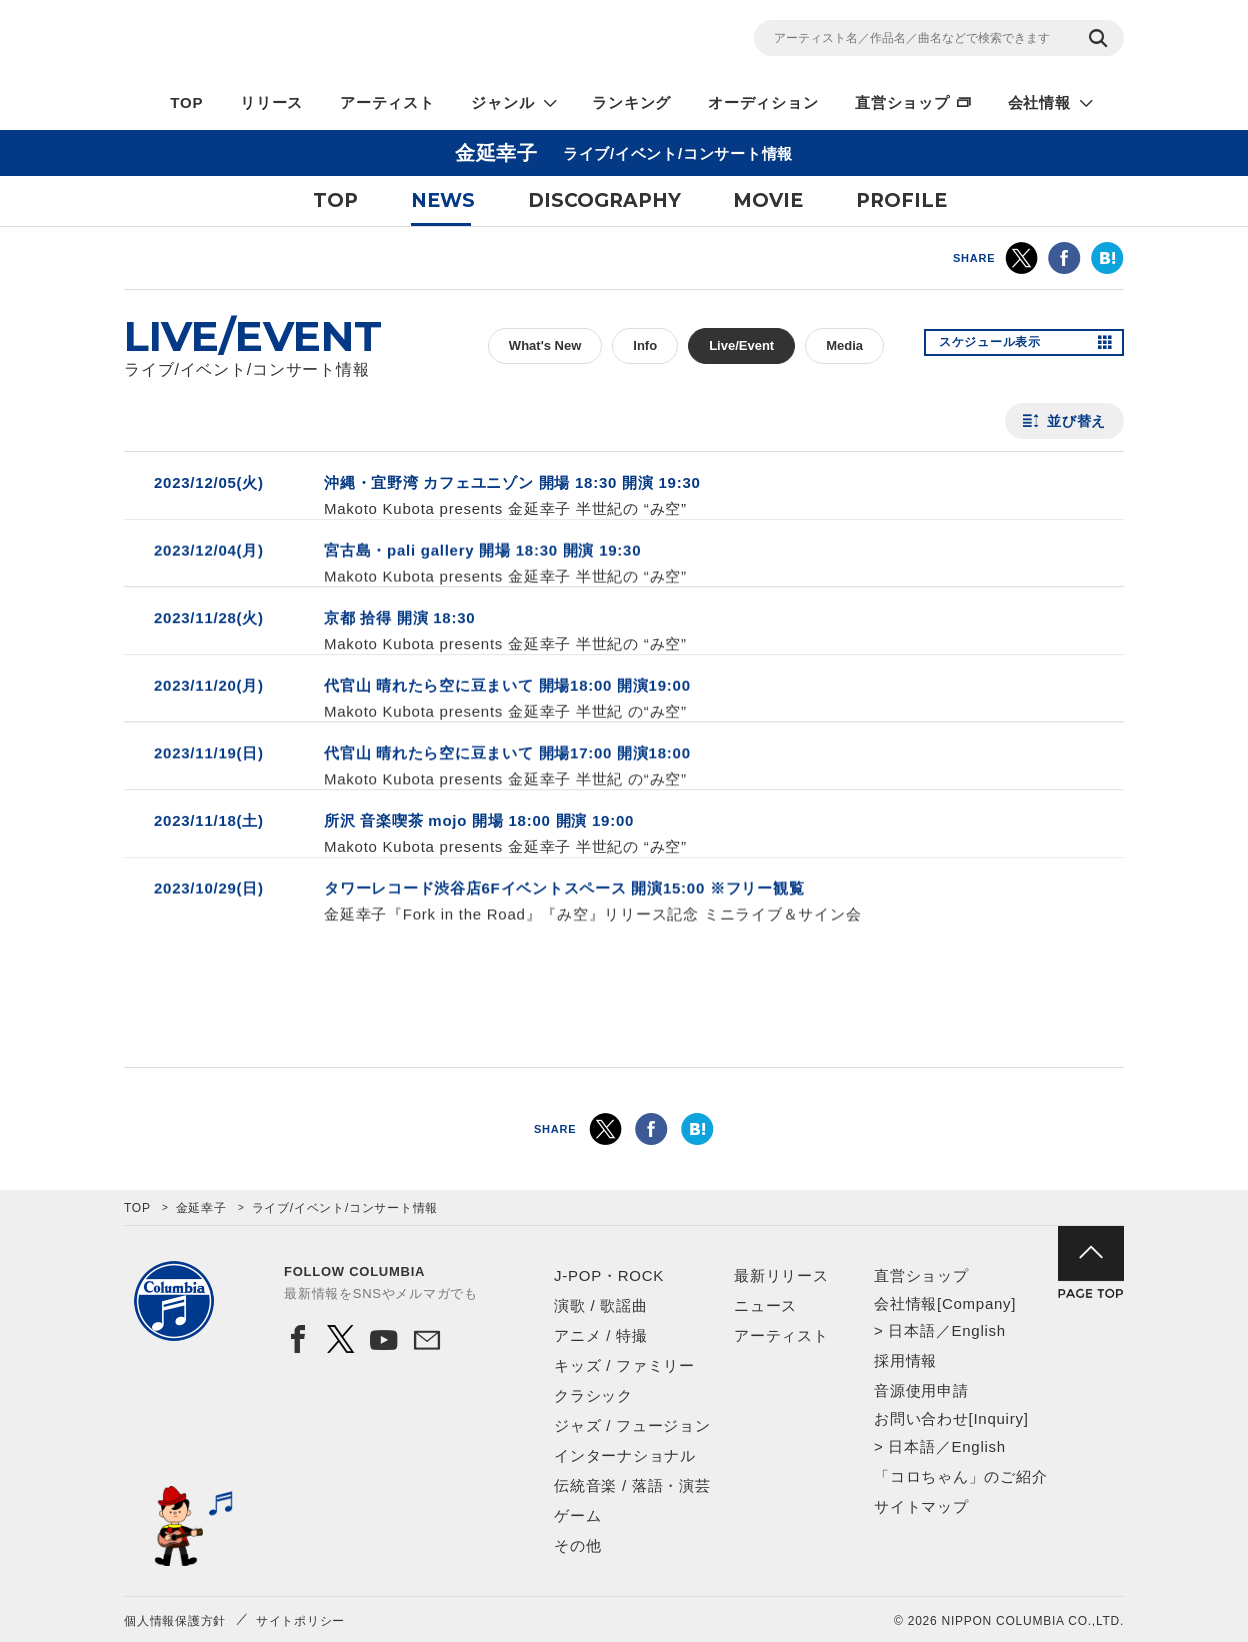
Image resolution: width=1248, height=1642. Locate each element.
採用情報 (905, 1360)
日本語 (911, 1330)
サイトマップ (921, 1506)
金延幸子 (201, 1208)
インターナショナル (625, 1455)
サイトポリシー (300, 1621)
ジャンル (502, 102)
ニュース (765, 1305)
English (978, 1330)
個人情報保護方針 (175, 1621)
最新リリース (781, 1275)
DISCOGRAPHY (604, 200)
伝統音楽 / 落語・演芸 (632, 1485)
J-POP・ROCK (609, 1275)
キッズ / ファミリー (624, 1365)
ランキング (631, 102)
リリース (271, 102)
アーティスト (387, 102)
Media (844, 345)
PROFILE (901, 200)
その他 (577, 1545)
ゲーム (577, 1515)
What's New (545, 345)
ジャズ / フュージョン (632, 1425)
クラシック (593, 1395)
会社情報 (1039, 102)
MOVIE (768, 200)
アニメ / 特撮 (601, 1335)
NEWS (443, 200)
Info (645, 345)
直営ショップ (902, 102)
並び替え (1076, 421)
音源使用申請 (921, 1390)
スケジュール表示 (1002, 346)
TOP (186, 102)
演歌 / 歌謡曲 (601, 1305)
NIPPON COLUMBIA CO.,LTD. (304, 41)
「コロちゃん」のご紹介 (960, 1476)
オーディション (763, 102)
